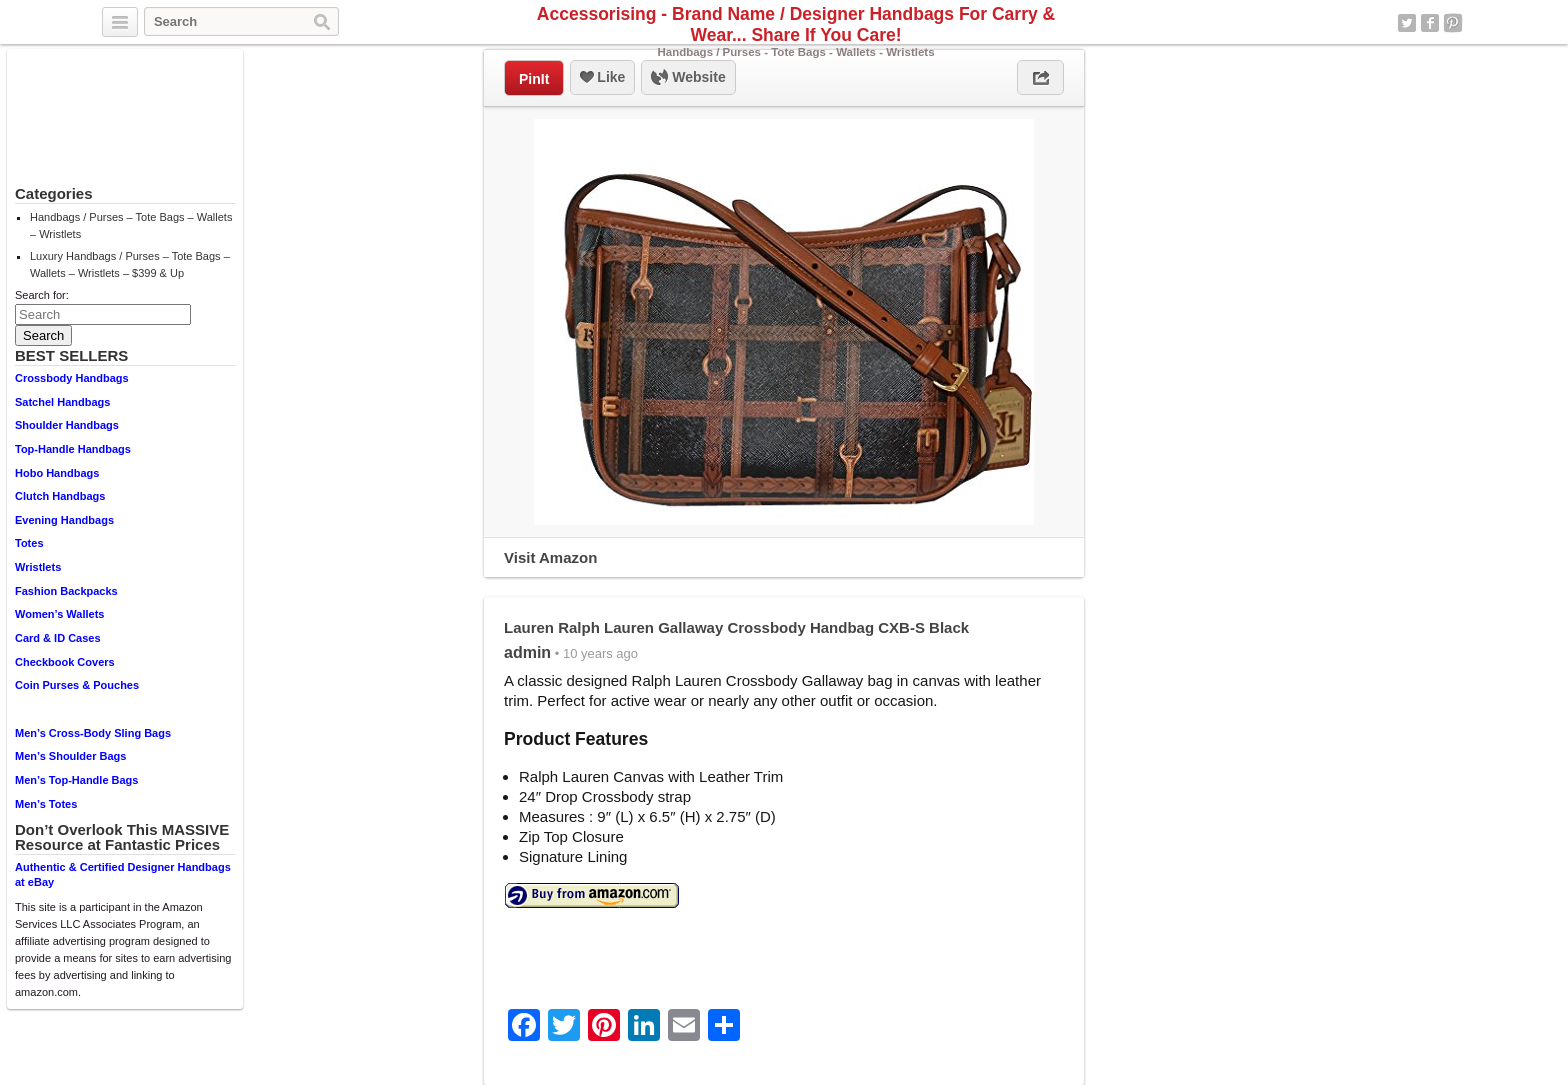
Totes (29, 543)
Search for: (42, 295)
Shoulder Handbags (67, 425)
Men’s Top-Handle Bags (76, 780)
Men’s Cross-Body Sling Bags (93, 733)
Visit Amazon (550, 557)
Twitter (1407, 23)
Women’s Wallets (59, 614)
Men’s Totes (46, 804)
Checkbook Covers (65, 662)
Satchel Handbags (62, 402)
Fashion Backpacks (66, 591)
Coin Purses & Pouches (77, 685)
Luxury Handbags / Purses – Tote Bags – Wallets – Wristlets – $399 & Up (130, 264)
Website (688, 78)
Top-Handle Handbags (73, 449)
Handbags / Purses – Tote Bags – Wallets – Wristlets (131, 225)
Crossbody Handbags (72, 378)
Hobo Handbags (57, 473)
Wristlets (38, 567)
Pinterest (1453, 23)
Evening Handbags (64, 520)
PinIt (534, 79)
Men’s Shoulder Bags (70, 756)
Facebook (1430, 23)
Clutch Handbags (60, 496)
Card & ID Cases (58, 638)
